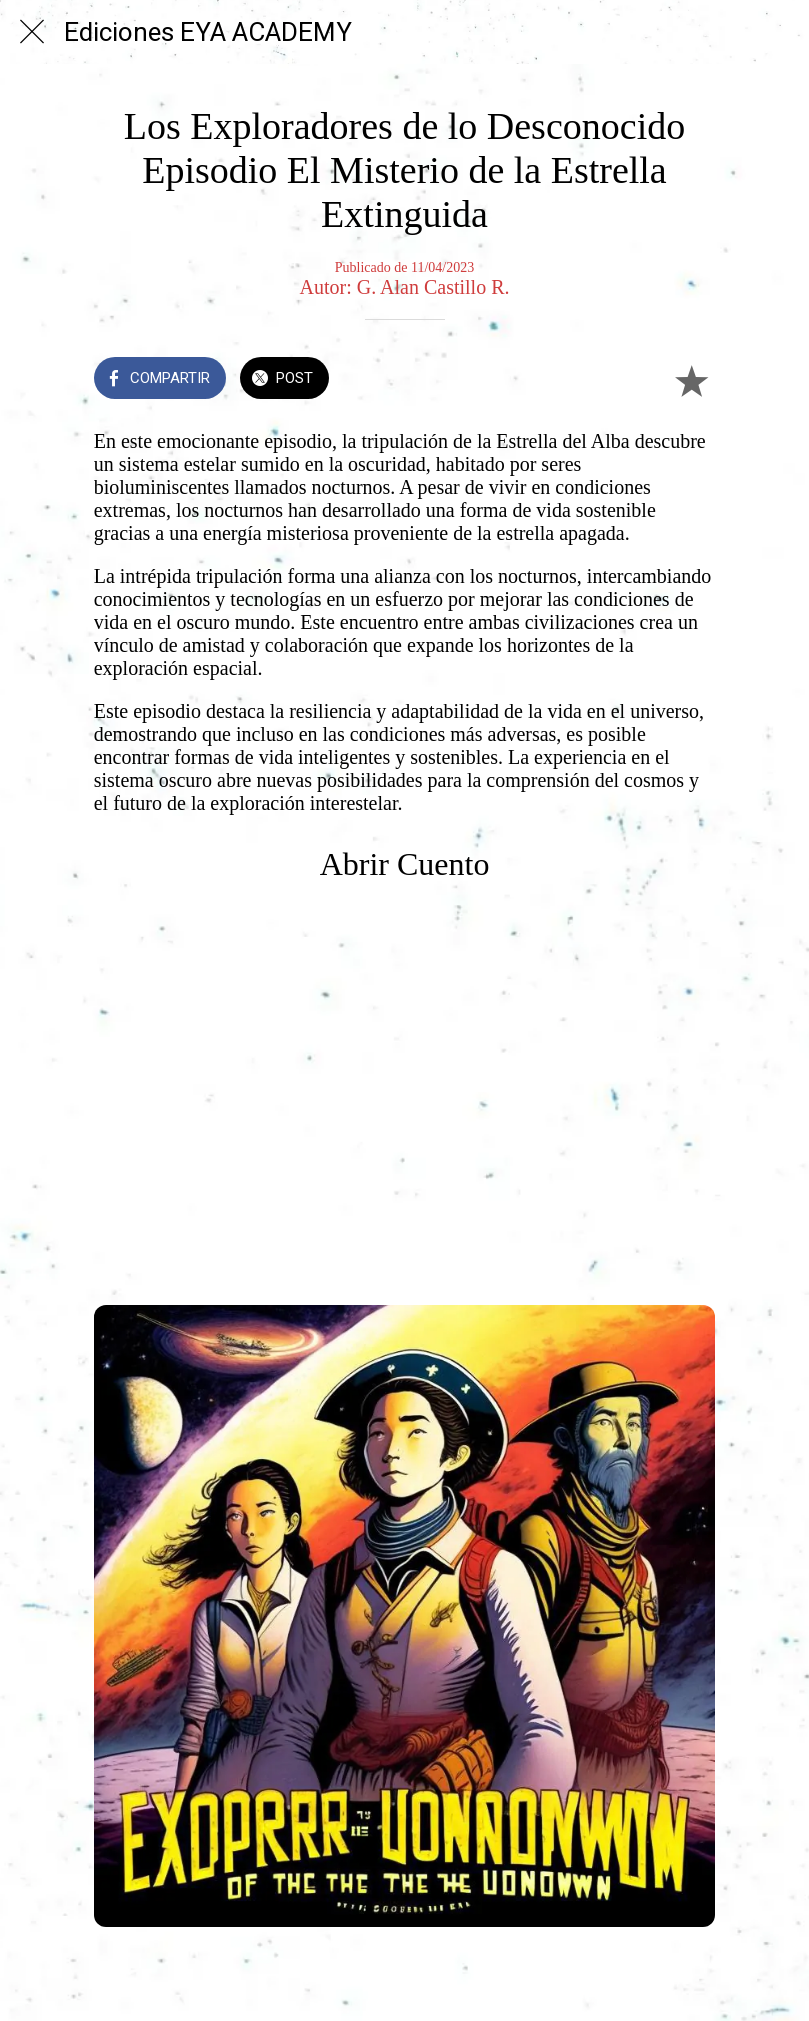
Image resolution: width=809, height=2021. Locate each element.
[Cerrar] (32, 32)
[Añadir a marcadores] (691, 380)
